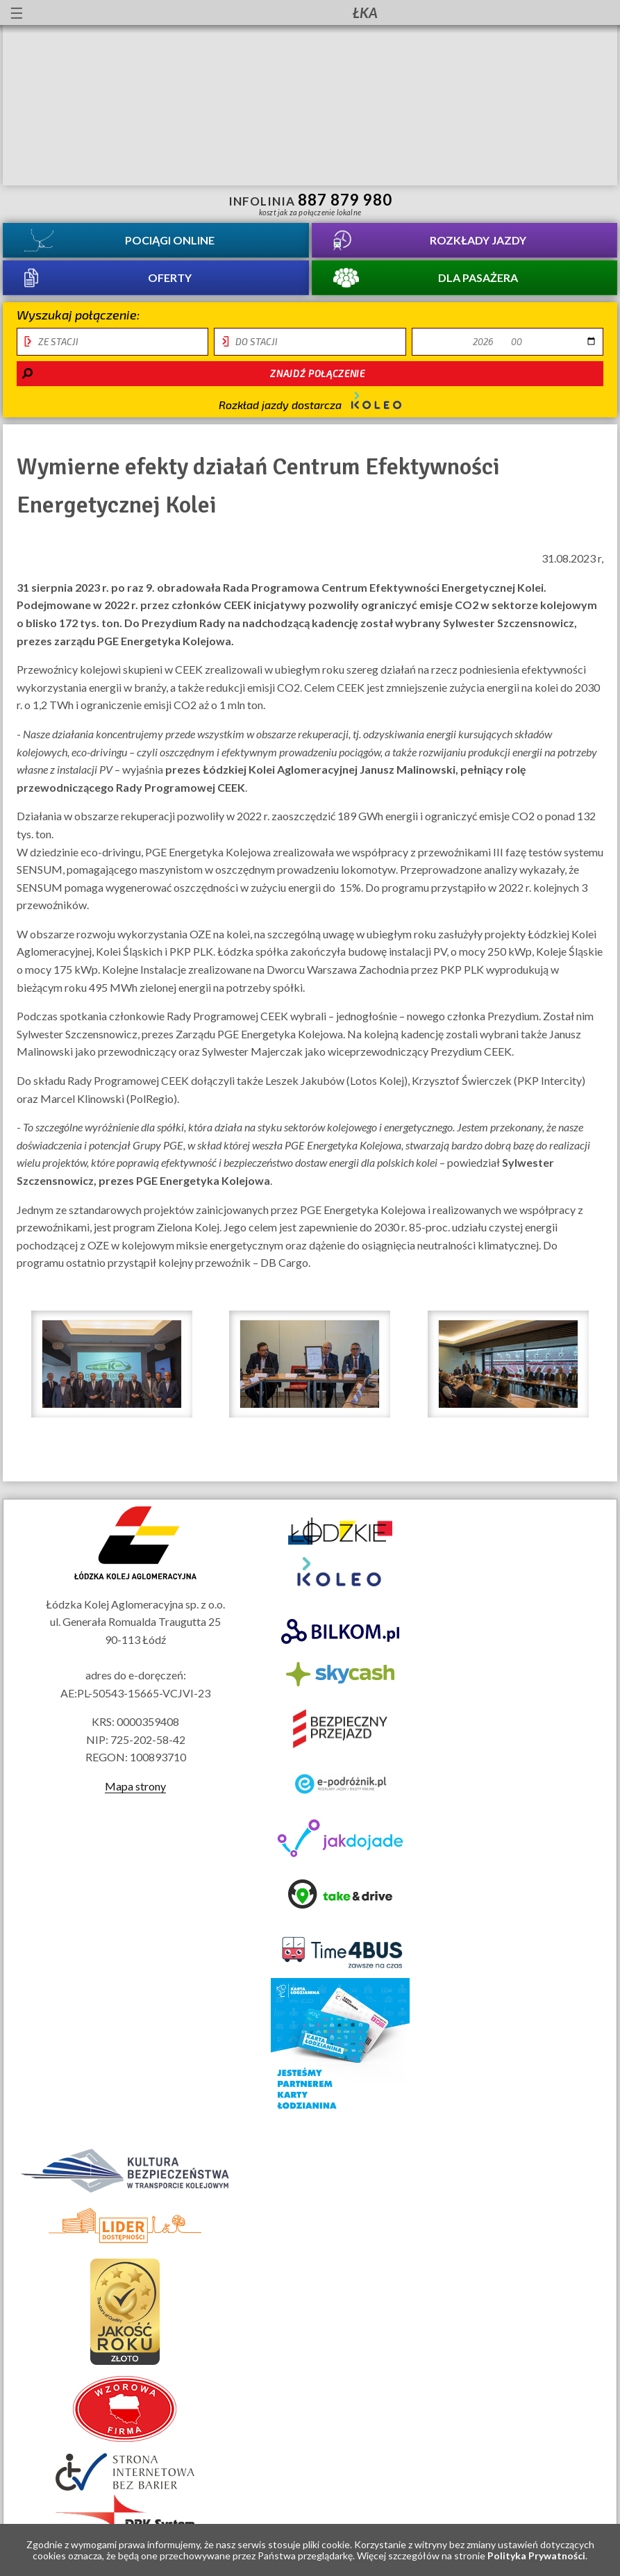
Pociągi (170, 240)
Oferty (170, 277)
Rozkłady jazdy (478, 240)
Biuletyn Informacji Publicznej (596, 14)
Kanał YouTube (559, 12)
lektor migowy (120, 12)
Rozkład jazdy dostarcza (310, 401)
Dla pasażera (478, 277)
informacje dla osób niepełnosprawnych (95, 12)
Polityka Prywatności (536, 2555)
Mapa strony (135, 1786)
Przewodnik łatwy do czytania (145, 12)
